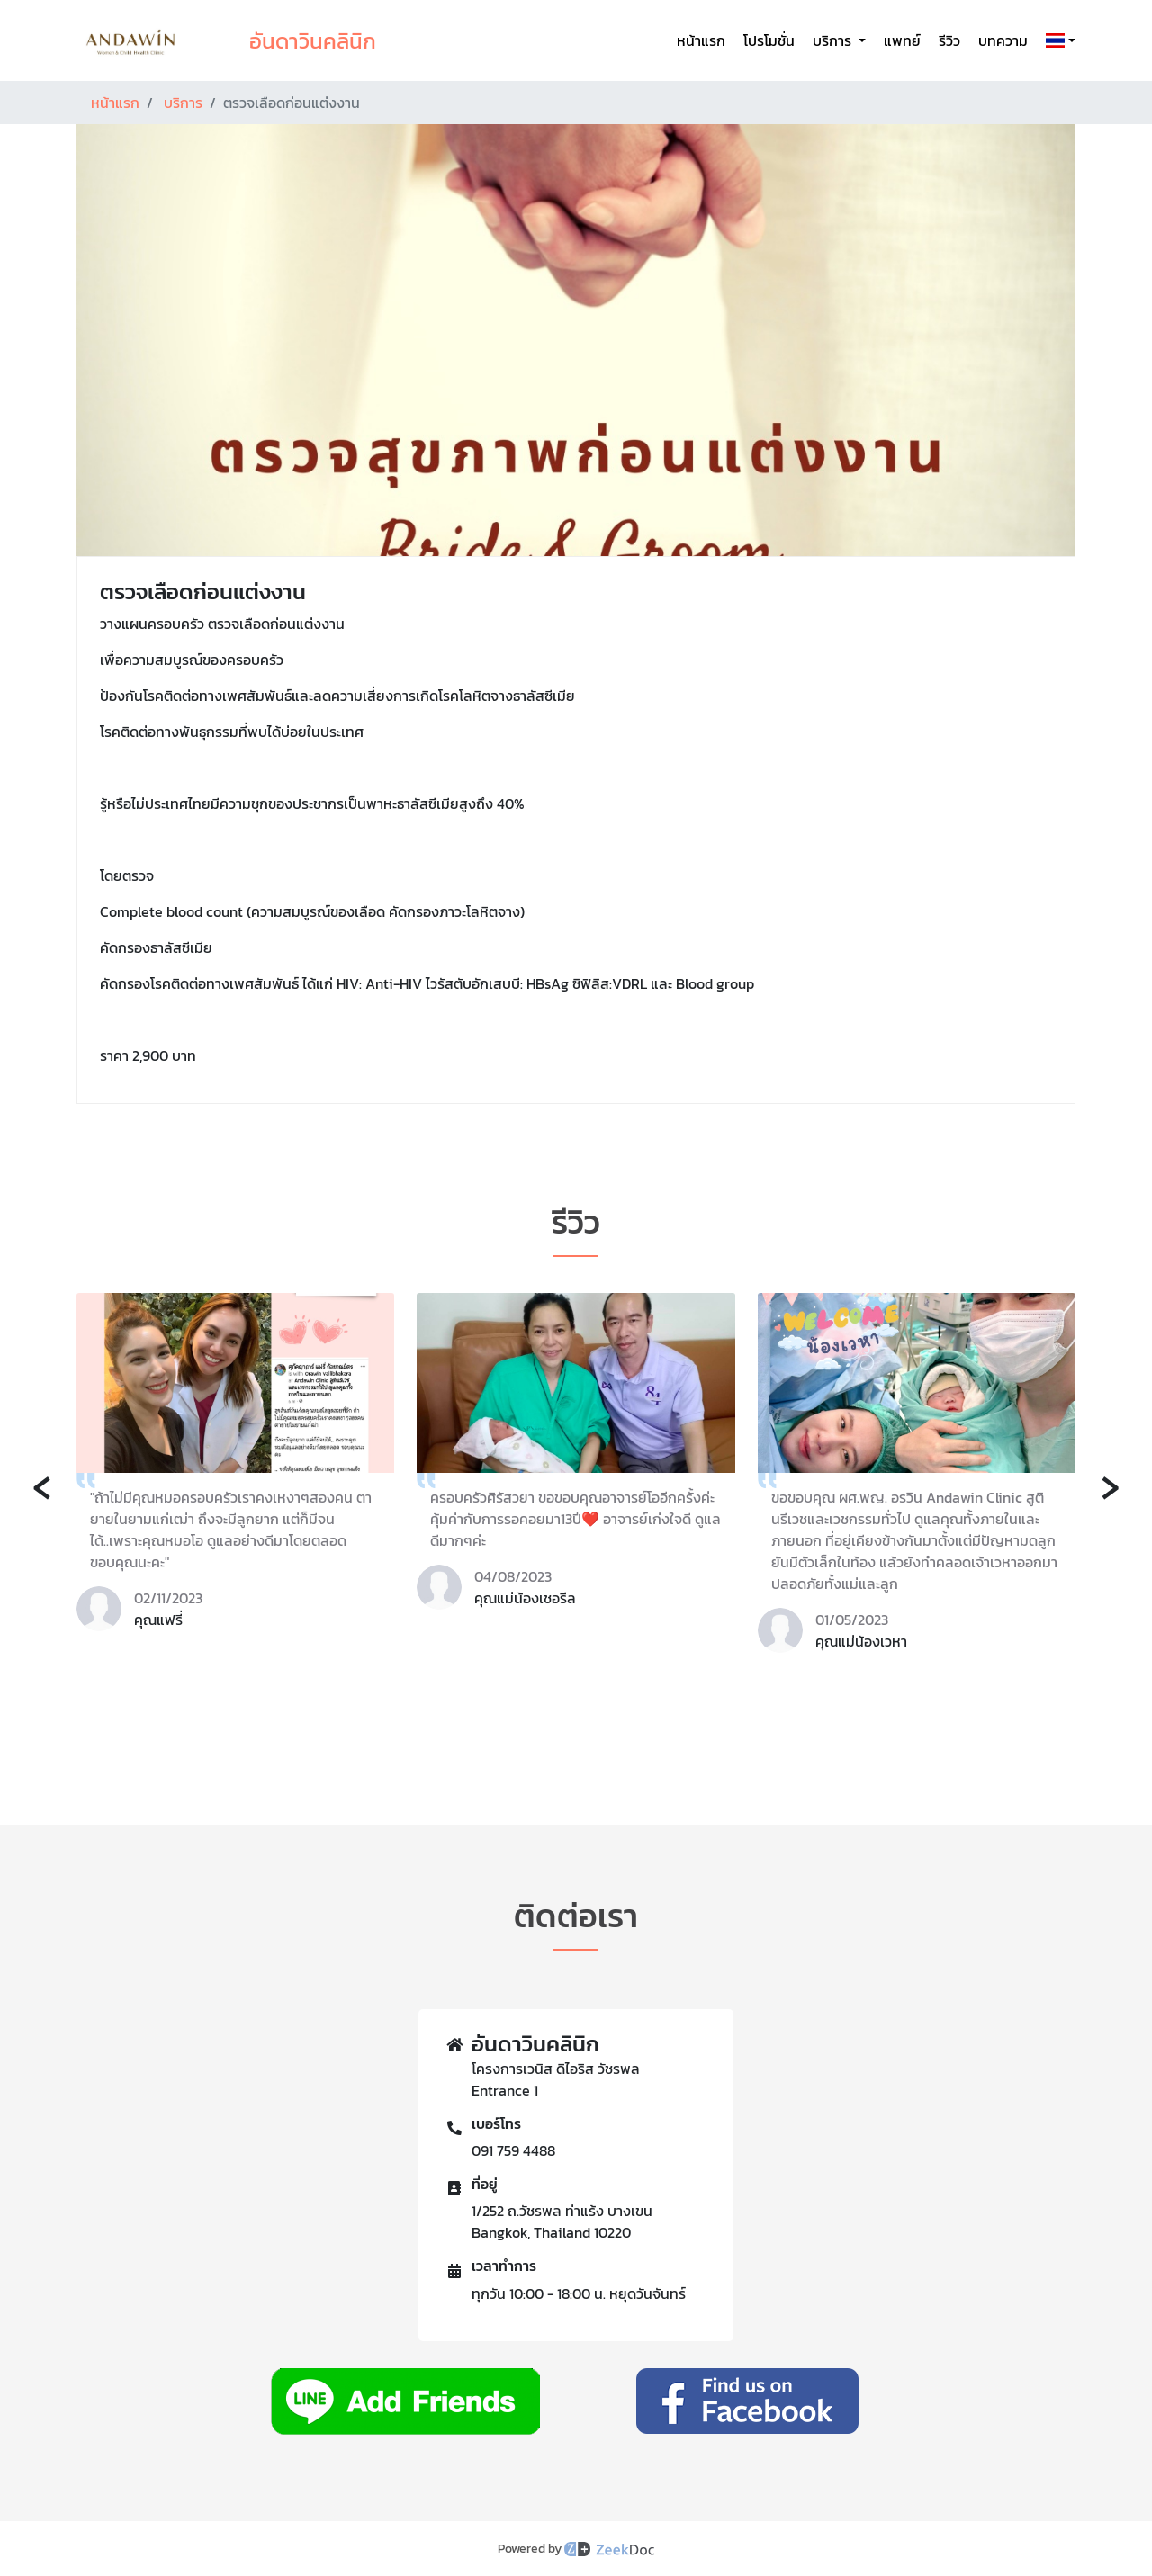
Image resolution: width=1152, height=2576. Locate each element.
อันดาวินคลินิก (312, 41)
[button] (1057, 40)
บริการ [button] (834, 40)
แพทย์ (902, 40)
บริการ (183, 102)
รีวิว (949, 40)
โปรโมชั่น (769, 40)
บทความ (1003, 40)
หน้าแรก (701, 40)
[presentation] (42, 1484)
